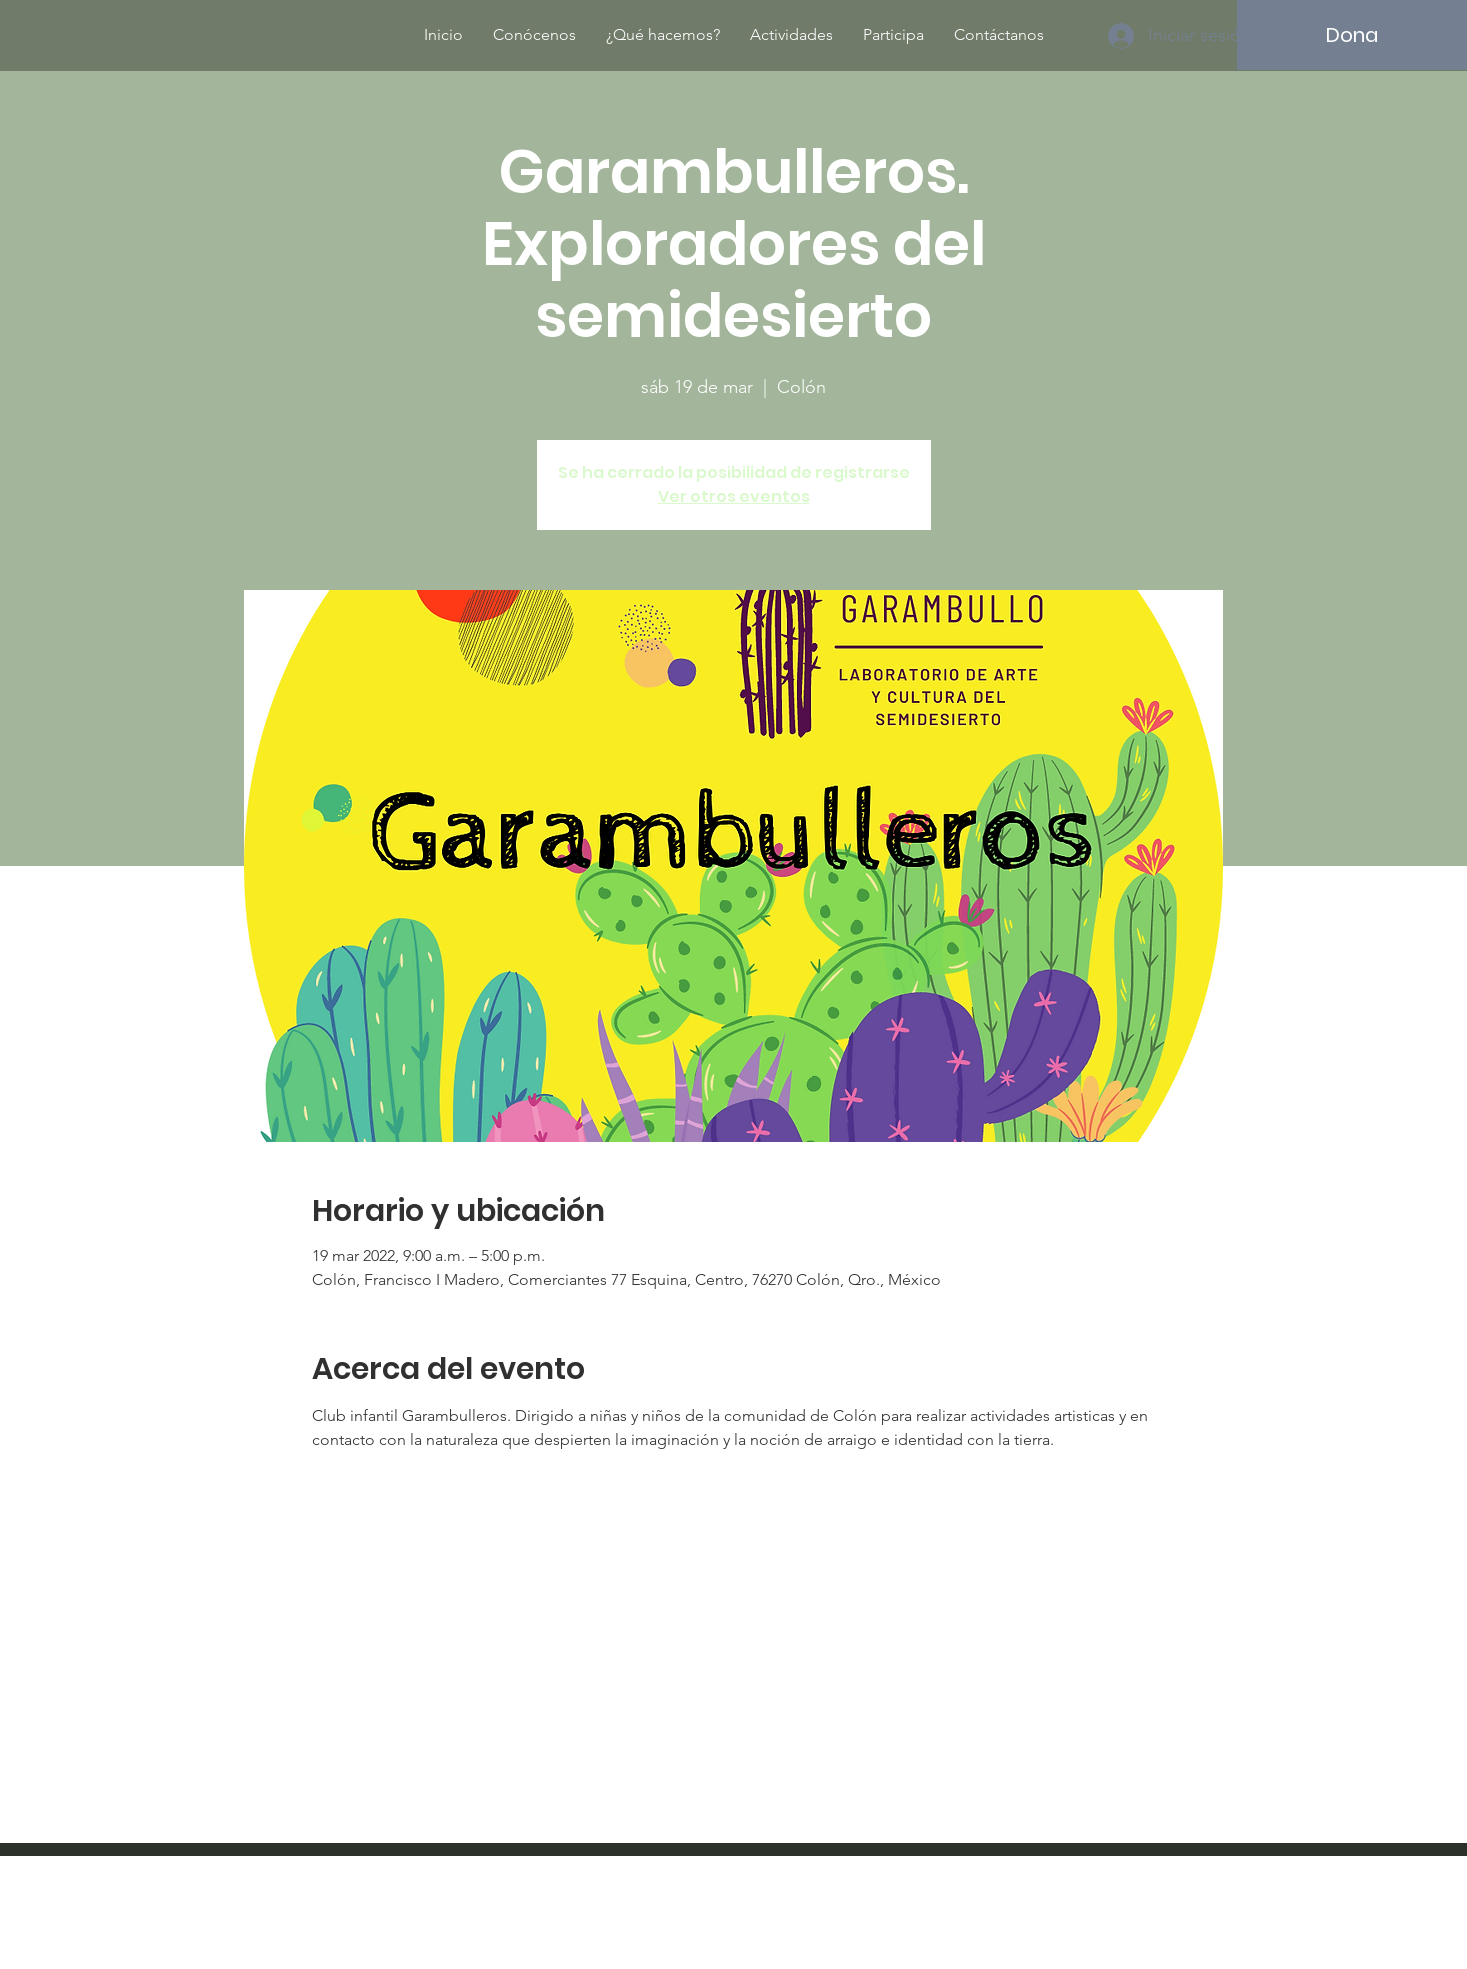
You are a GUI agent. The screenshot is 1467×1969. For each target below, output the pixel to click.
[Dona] (1352, 35)
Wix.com (864, 1913)
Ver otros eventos (734, 496)
